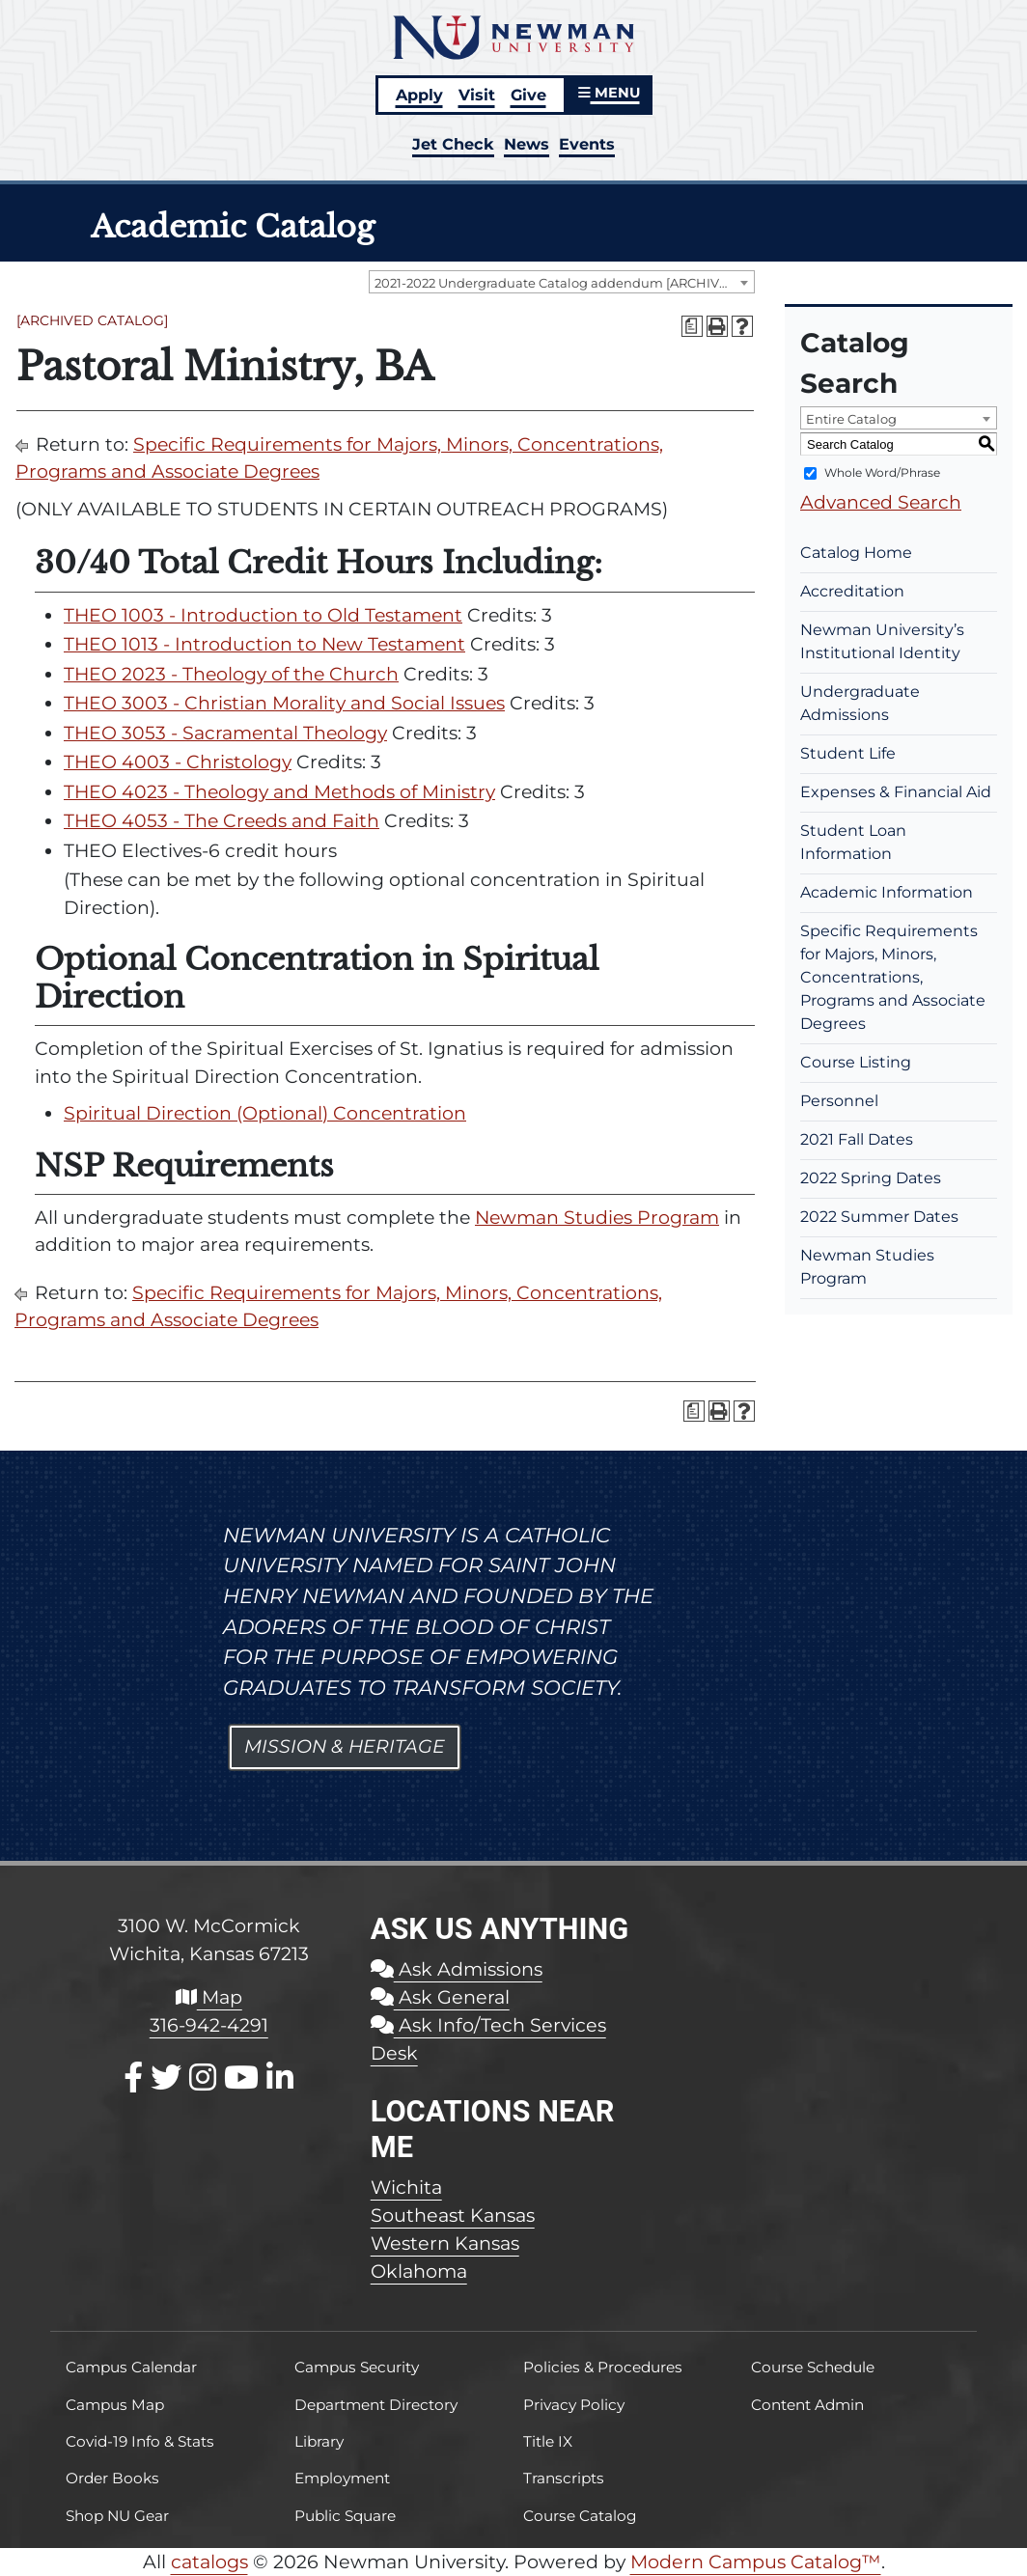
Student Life (848, 753)
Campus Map (115, 2405)
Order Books (112, 2478)
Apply (419, 94)
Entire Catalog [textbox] (851, 419)
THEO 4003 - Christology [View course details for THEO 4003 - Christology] (177, 762)
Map (209, 1996)
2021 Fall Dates (856, 1139)
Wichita (406, 2187)
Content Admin (807, 2405)
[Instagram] (202, 2077)
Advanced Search (880, 502)
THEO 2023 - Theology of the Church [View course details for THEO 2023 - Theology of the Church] (231, 674)
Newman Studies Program (597, 1217)
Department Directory (376, 2405)
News (526, 143)
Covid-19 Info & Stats (140, 2441)
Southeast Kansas (453, 2215)
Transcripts (563, 2478)
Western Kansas (445, 2243)
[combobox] (562, 281)
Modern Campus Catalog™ (755, 2561)
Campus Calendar (131, 2367)
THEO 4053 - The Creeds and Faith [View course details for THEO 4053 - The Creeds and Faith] (221, 821)
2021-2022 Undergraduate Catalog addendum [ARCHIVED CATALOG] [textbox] (564, 283)
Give (528, 94)
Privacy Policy (574, 2405)
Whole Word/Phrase (882, 472)
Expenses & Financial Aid (895, 792)
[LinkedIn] (279, 2077)
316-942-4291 (209, 2024)
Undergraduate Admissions (860, 703)
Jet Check (453, 143)
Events (587, 143)
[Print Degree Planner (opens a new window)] (692, 326)
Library (319, 2441)
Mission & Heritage (344, 1746)
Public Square (345, 2516)
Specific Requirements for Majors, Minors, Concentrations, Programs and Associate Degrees (892, 977)
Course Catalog (580, 2516)
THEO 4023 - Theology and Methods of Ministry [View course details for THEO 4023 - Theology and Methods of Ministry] (279, 792)
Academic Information (886, 892)
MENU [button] (609, 92)
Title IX (547, 2441)
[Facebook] (133, 2077)
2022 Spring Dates (870, 1178)
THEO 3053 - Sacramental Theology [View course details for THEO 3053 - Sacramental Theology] (225, 733)
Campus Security (356, 2367)
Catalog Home (856, 552)
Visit (476, 94)
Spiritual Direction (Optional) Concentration (265, 1113)
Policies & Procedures (602, 2367)
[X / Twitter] (166, 2077)
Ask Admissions (456, 1968)
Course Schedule (812, 2367)
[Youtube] (241, 2077)
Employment (342, 2478)
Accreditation (852, 591)
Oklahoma (419, 2271)
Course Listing (855, 1062)
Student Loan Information (853, 842)
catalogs (209, 2561)
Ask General (440, 1996)
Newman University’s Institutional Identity (882, 641)
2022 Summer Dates (879, 1216)
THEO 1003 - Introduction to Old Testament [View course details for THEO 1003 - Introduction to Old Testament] (263, 615)
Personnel (839, 1101)
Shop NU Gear (117, 2516)
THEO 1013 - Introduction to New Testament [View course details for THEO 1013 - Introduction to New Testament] (264, 644)
